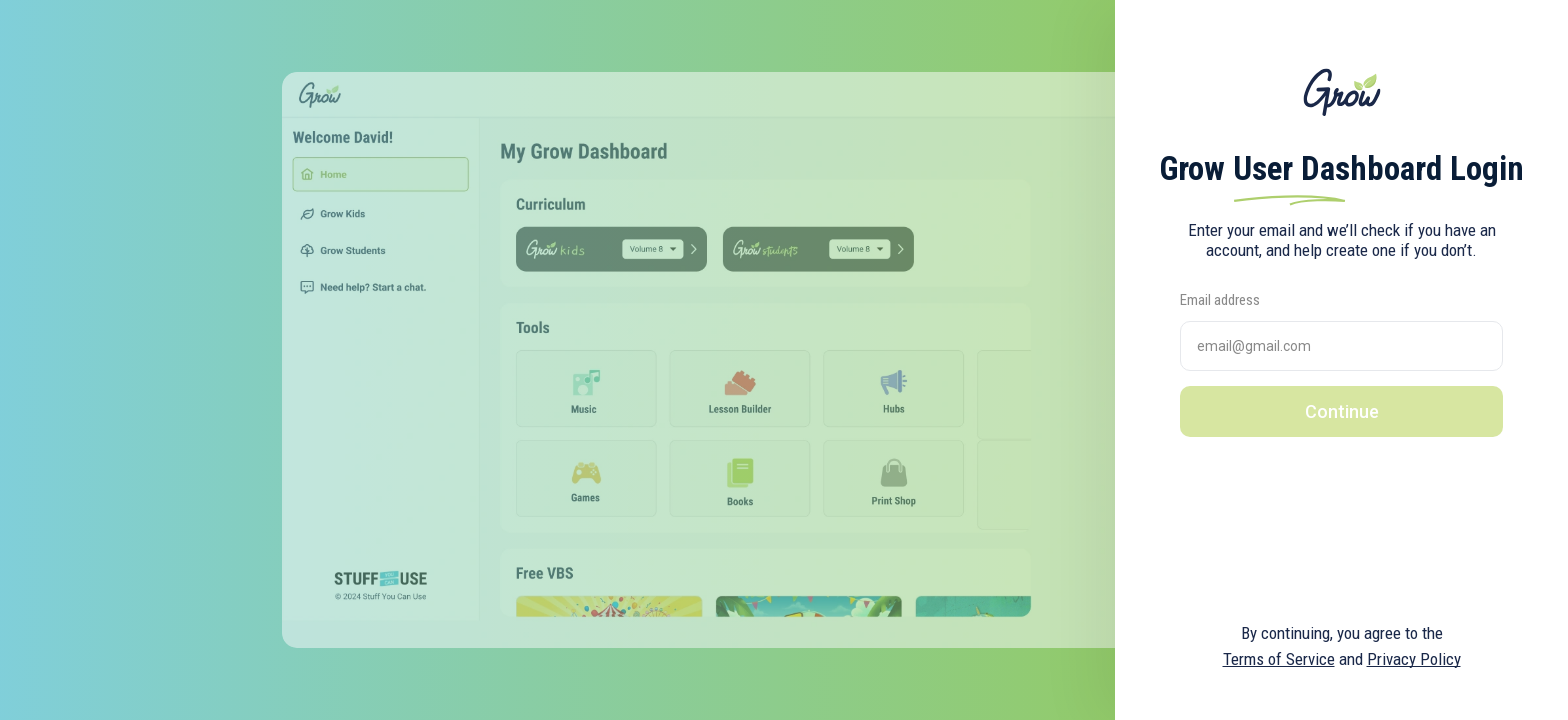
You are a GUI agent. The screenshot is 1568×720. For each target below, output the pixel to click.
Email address (1220, 300)
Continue (1342, 411)
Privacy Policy (1414, 659)
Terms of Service (1279, 659)
